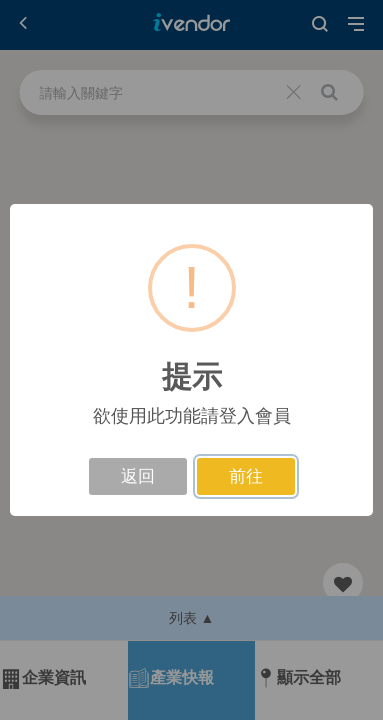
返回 (138, 476)
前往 (246, 476)
